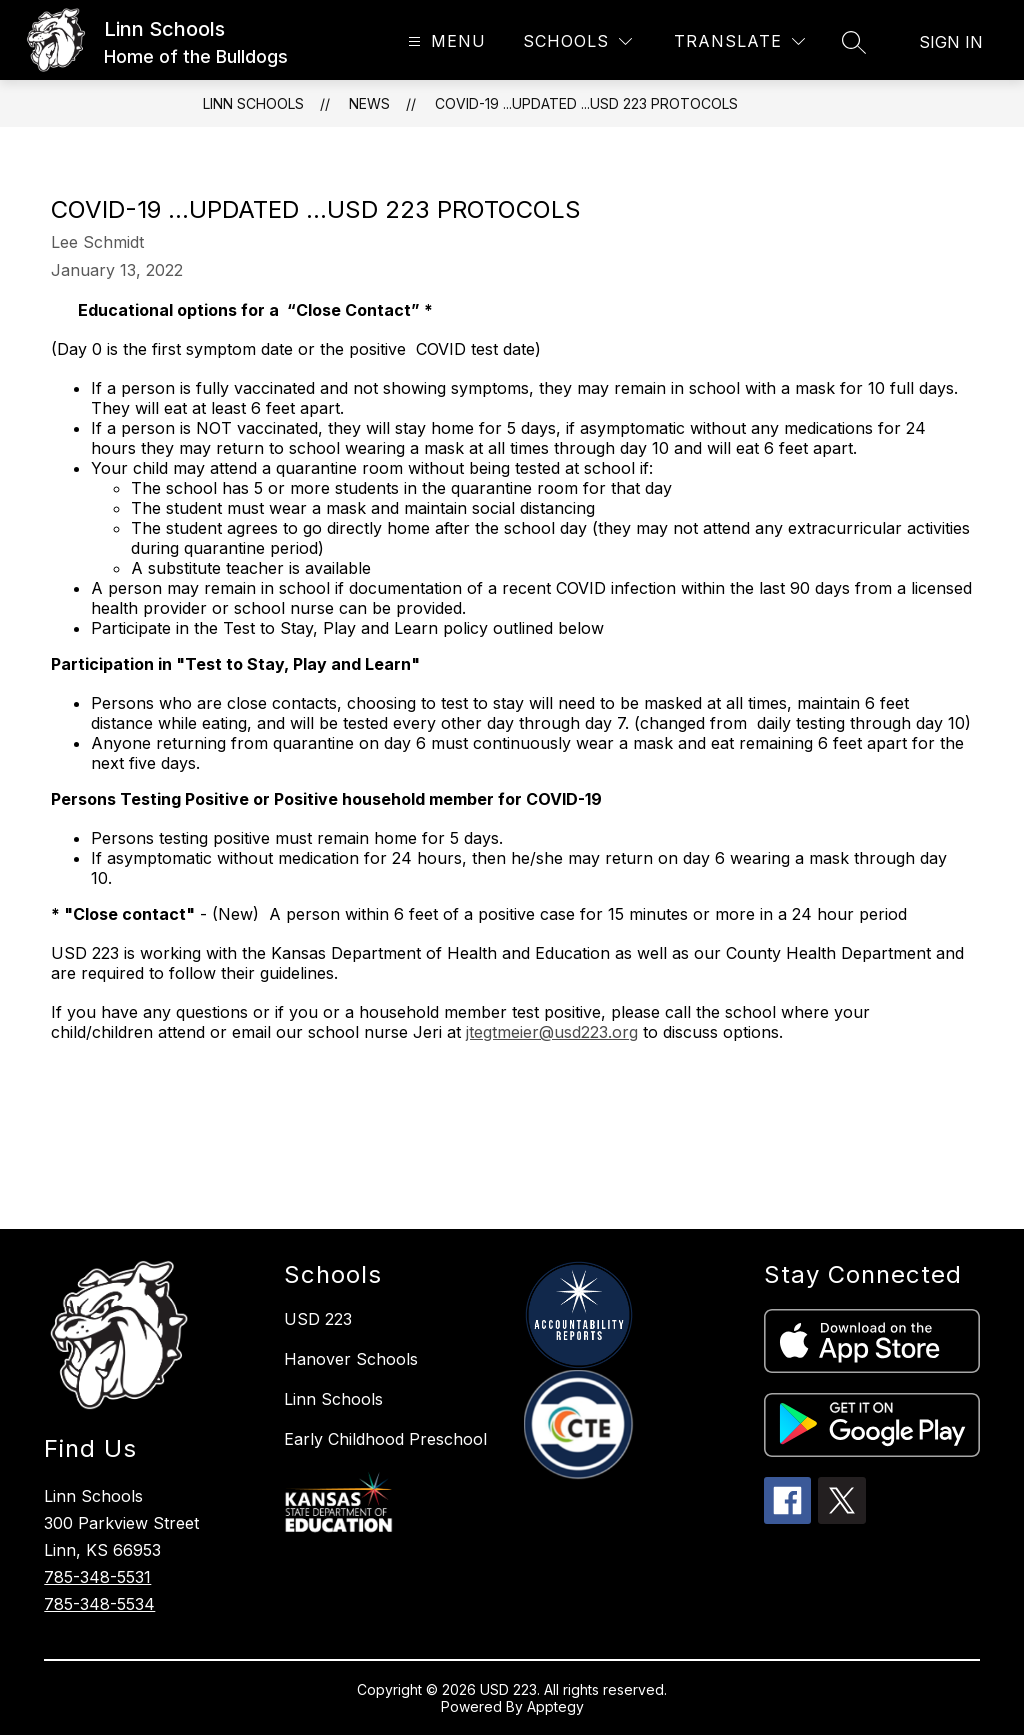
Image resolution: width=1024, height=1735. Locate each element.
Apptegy (555, 1706)
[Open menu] (444, 41)
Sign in (951, 42)
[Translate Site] (739, 41)
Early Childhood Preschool (385, 1439)
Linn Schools (253, 103)
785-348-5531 (97, 1577)
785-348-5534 (99, 1604)
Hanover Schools (351, 1359)
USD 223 (318, 1319)
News (369, 103)
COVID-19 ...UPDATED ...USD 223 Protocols (586, 103)
